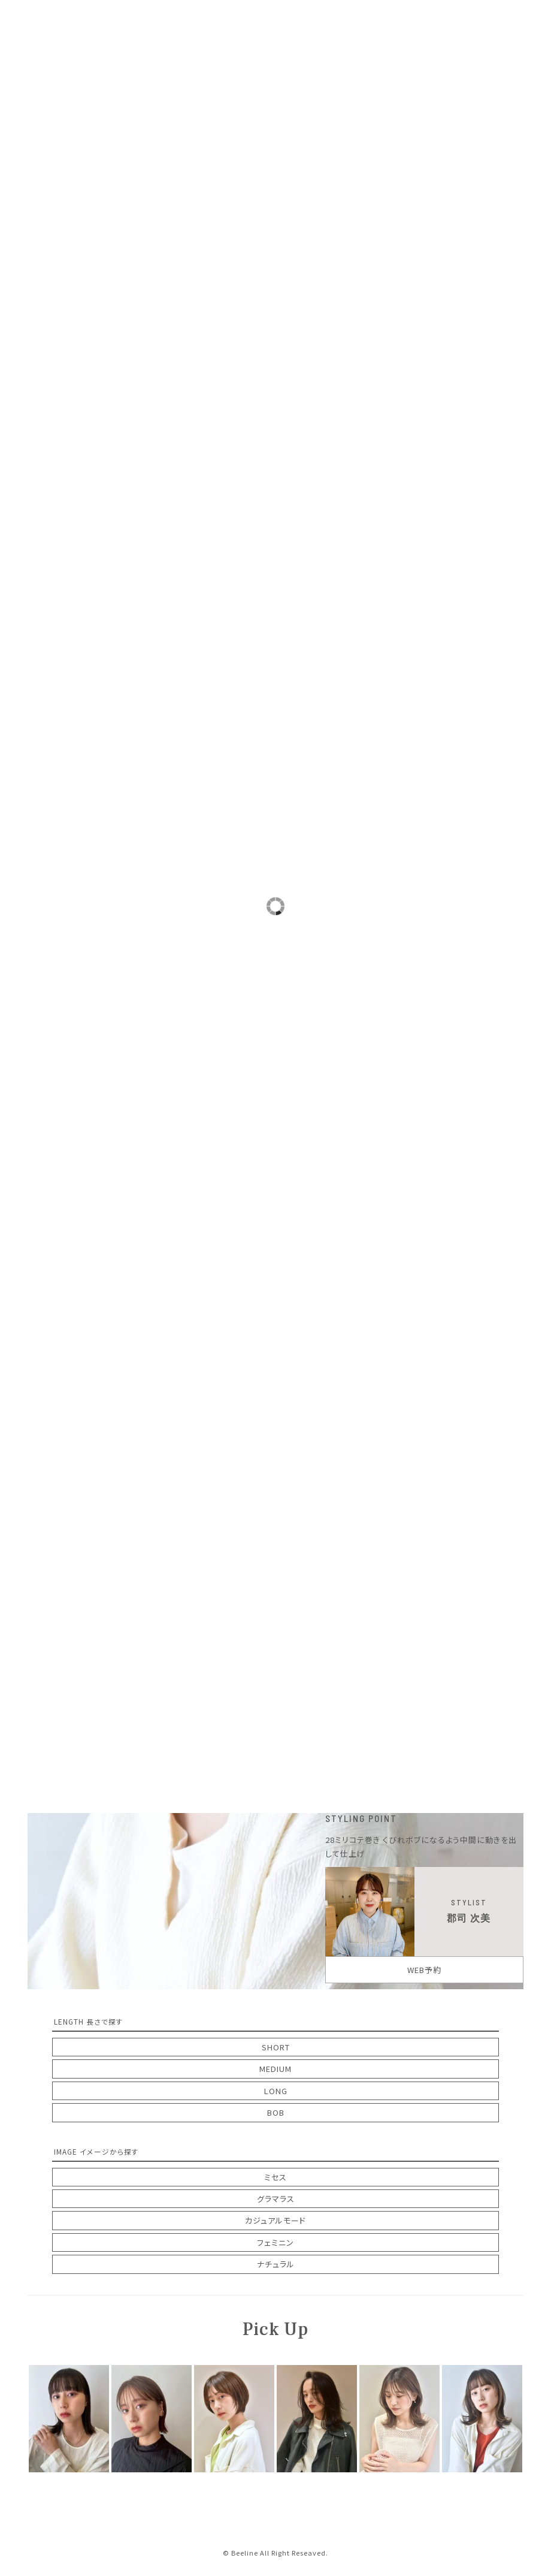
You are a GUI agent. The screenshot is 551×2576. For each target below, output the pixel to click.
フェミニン (275, 2242)
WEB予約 (424, 1969)
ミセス (275, 2177)
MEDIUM (275, 2068)
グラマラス (276, 2198)
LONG (275, 2091)
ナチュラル (276, 2264)
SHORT (276, 2047)
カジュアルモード (275, 2220)
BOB (275, 2112)
